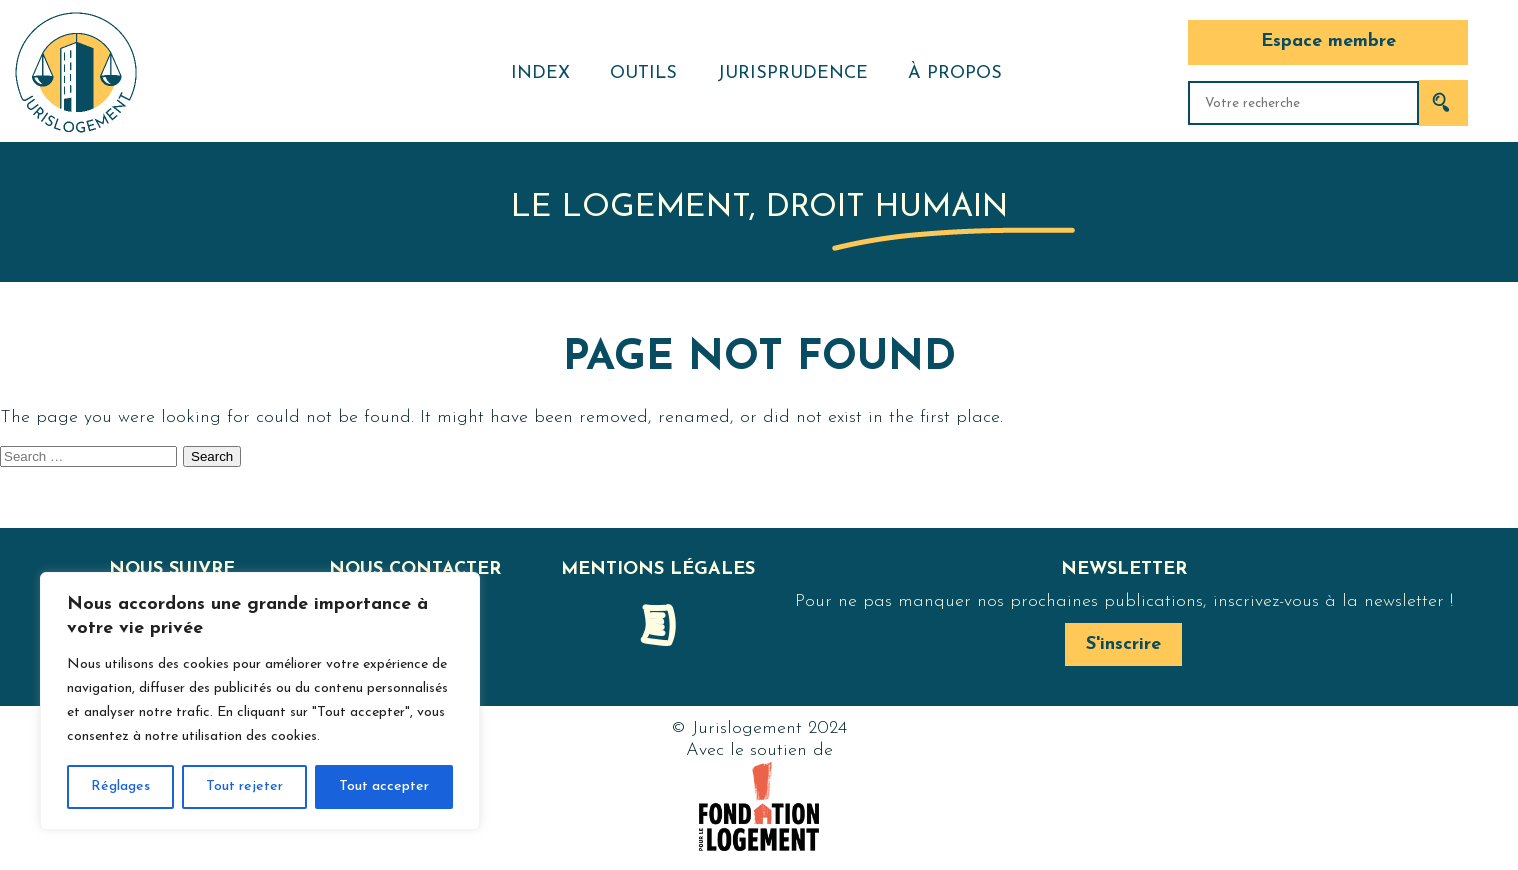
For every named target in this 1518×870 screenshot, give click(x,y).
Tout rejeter (244, 786)
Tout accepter (384, 786)
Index (540, 73)
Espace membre (1328, 41)
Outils (643, 73)
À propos (955, 73)
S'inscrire (1123, 644)
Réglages (120, 786)
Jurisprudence (792, 73)
